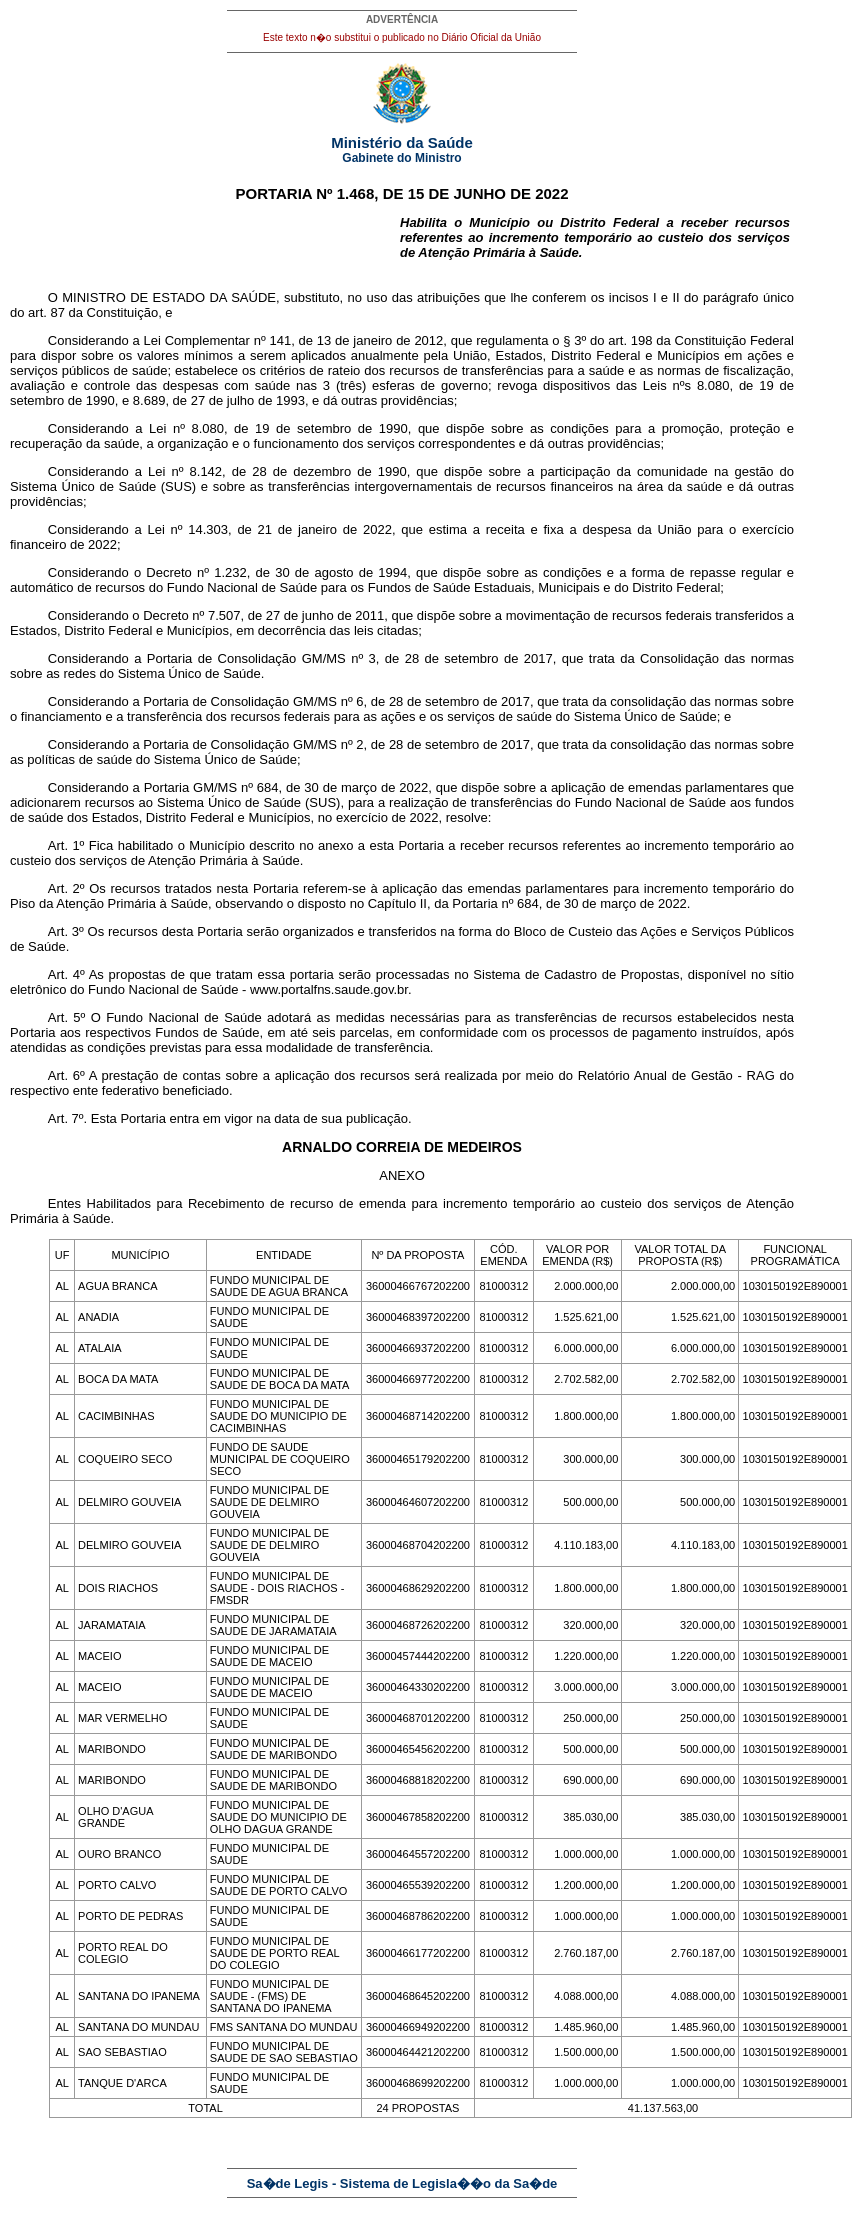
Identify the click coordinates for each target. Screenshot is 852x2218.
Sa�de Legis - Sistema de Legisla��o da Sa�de (402, 2183)
